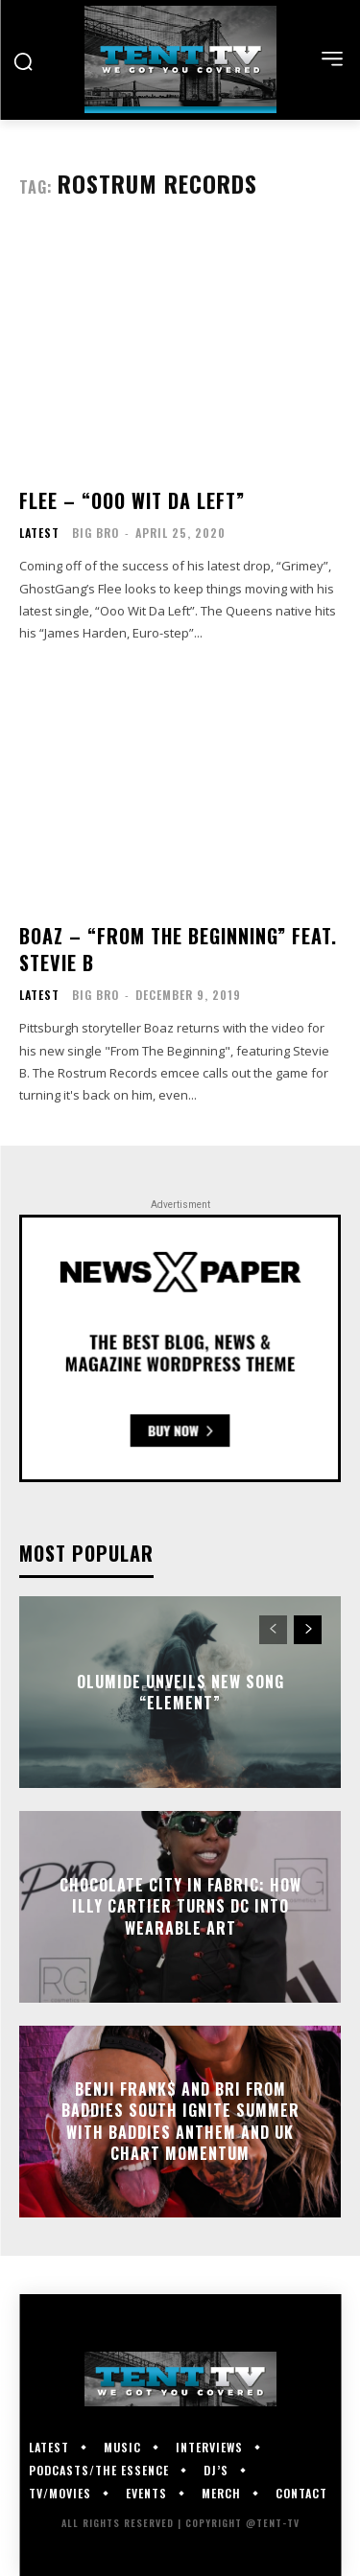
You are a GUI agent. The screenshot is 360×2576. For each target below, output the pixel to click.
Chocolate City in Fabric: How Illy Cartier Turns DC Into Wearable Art (180, 1906)
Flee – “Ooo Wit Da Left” (132, 500)
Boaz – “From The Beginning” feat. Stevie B (178, 949)
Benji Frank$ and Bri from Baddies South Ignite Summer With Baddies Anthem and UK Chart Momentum (180, 2121)
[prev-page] (273, 1629)
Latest (39, 533)
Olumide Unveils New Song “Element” (180, 1692)
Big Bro (95, 532)
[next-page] (308, 1629)
